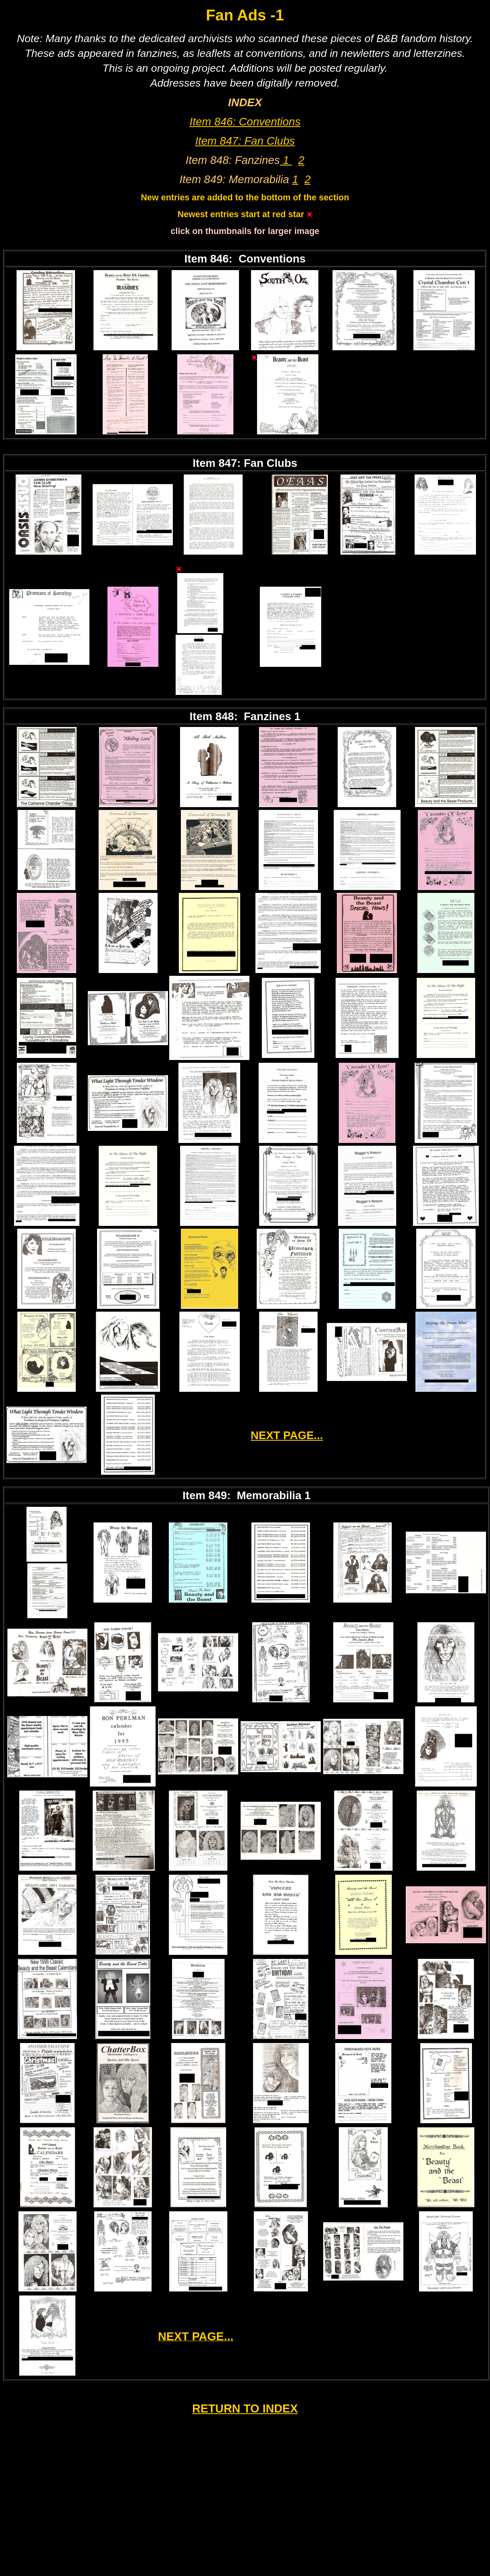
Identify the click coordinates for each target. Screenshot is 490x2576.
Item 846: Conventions (245, 121)
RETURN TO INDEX (245, 2408)
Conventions (272, 258)
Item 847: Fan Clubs (245, 141)
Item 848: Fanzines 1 (245, 716)
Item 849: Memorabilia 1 (246, 1495)
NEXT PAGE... (287, 1435)
